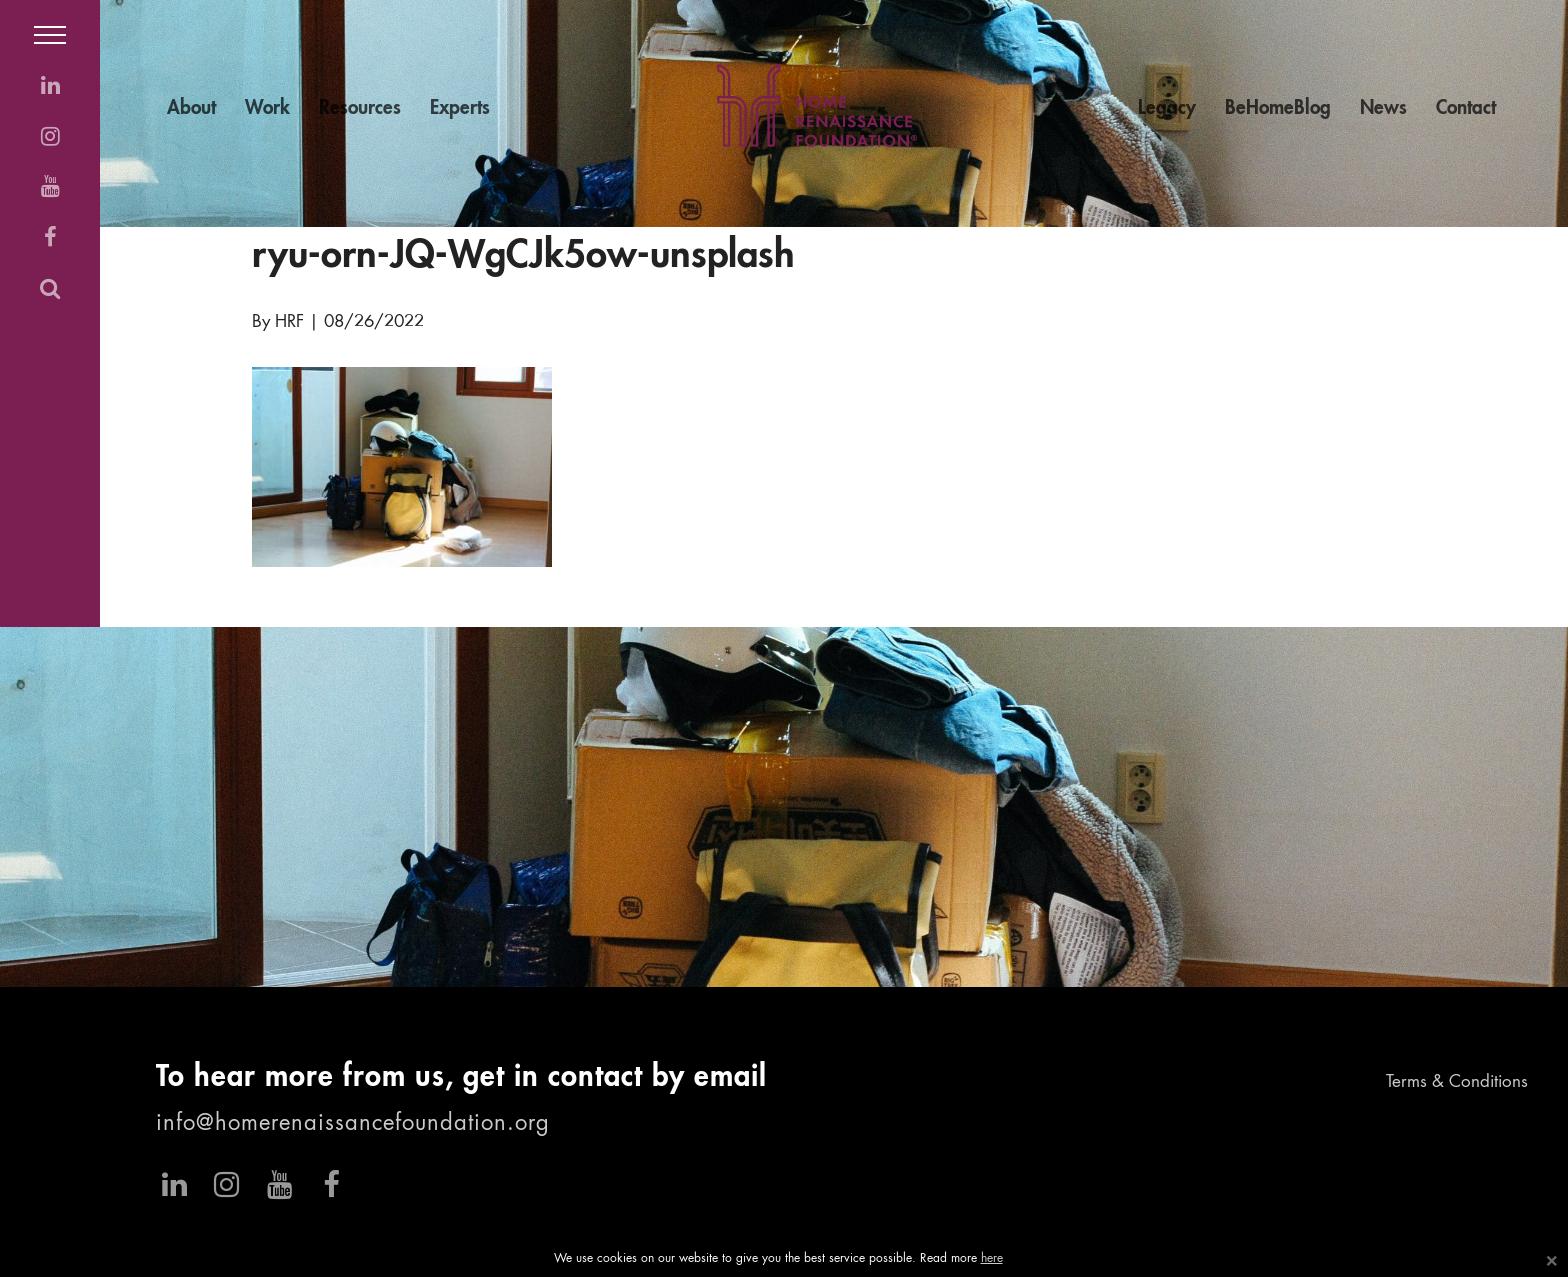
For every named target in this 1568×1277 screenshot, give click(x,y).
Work (267, 108)
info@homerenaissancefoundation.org (353, 1124)
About (191, 108)
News (1383, 108)
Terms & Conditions (1457, 1082)
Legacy (1167, 108)
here (992, 1259)
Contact (1466, 108)
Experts (460, 108)
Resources (360, 108)
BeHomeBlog (1278, 108)
